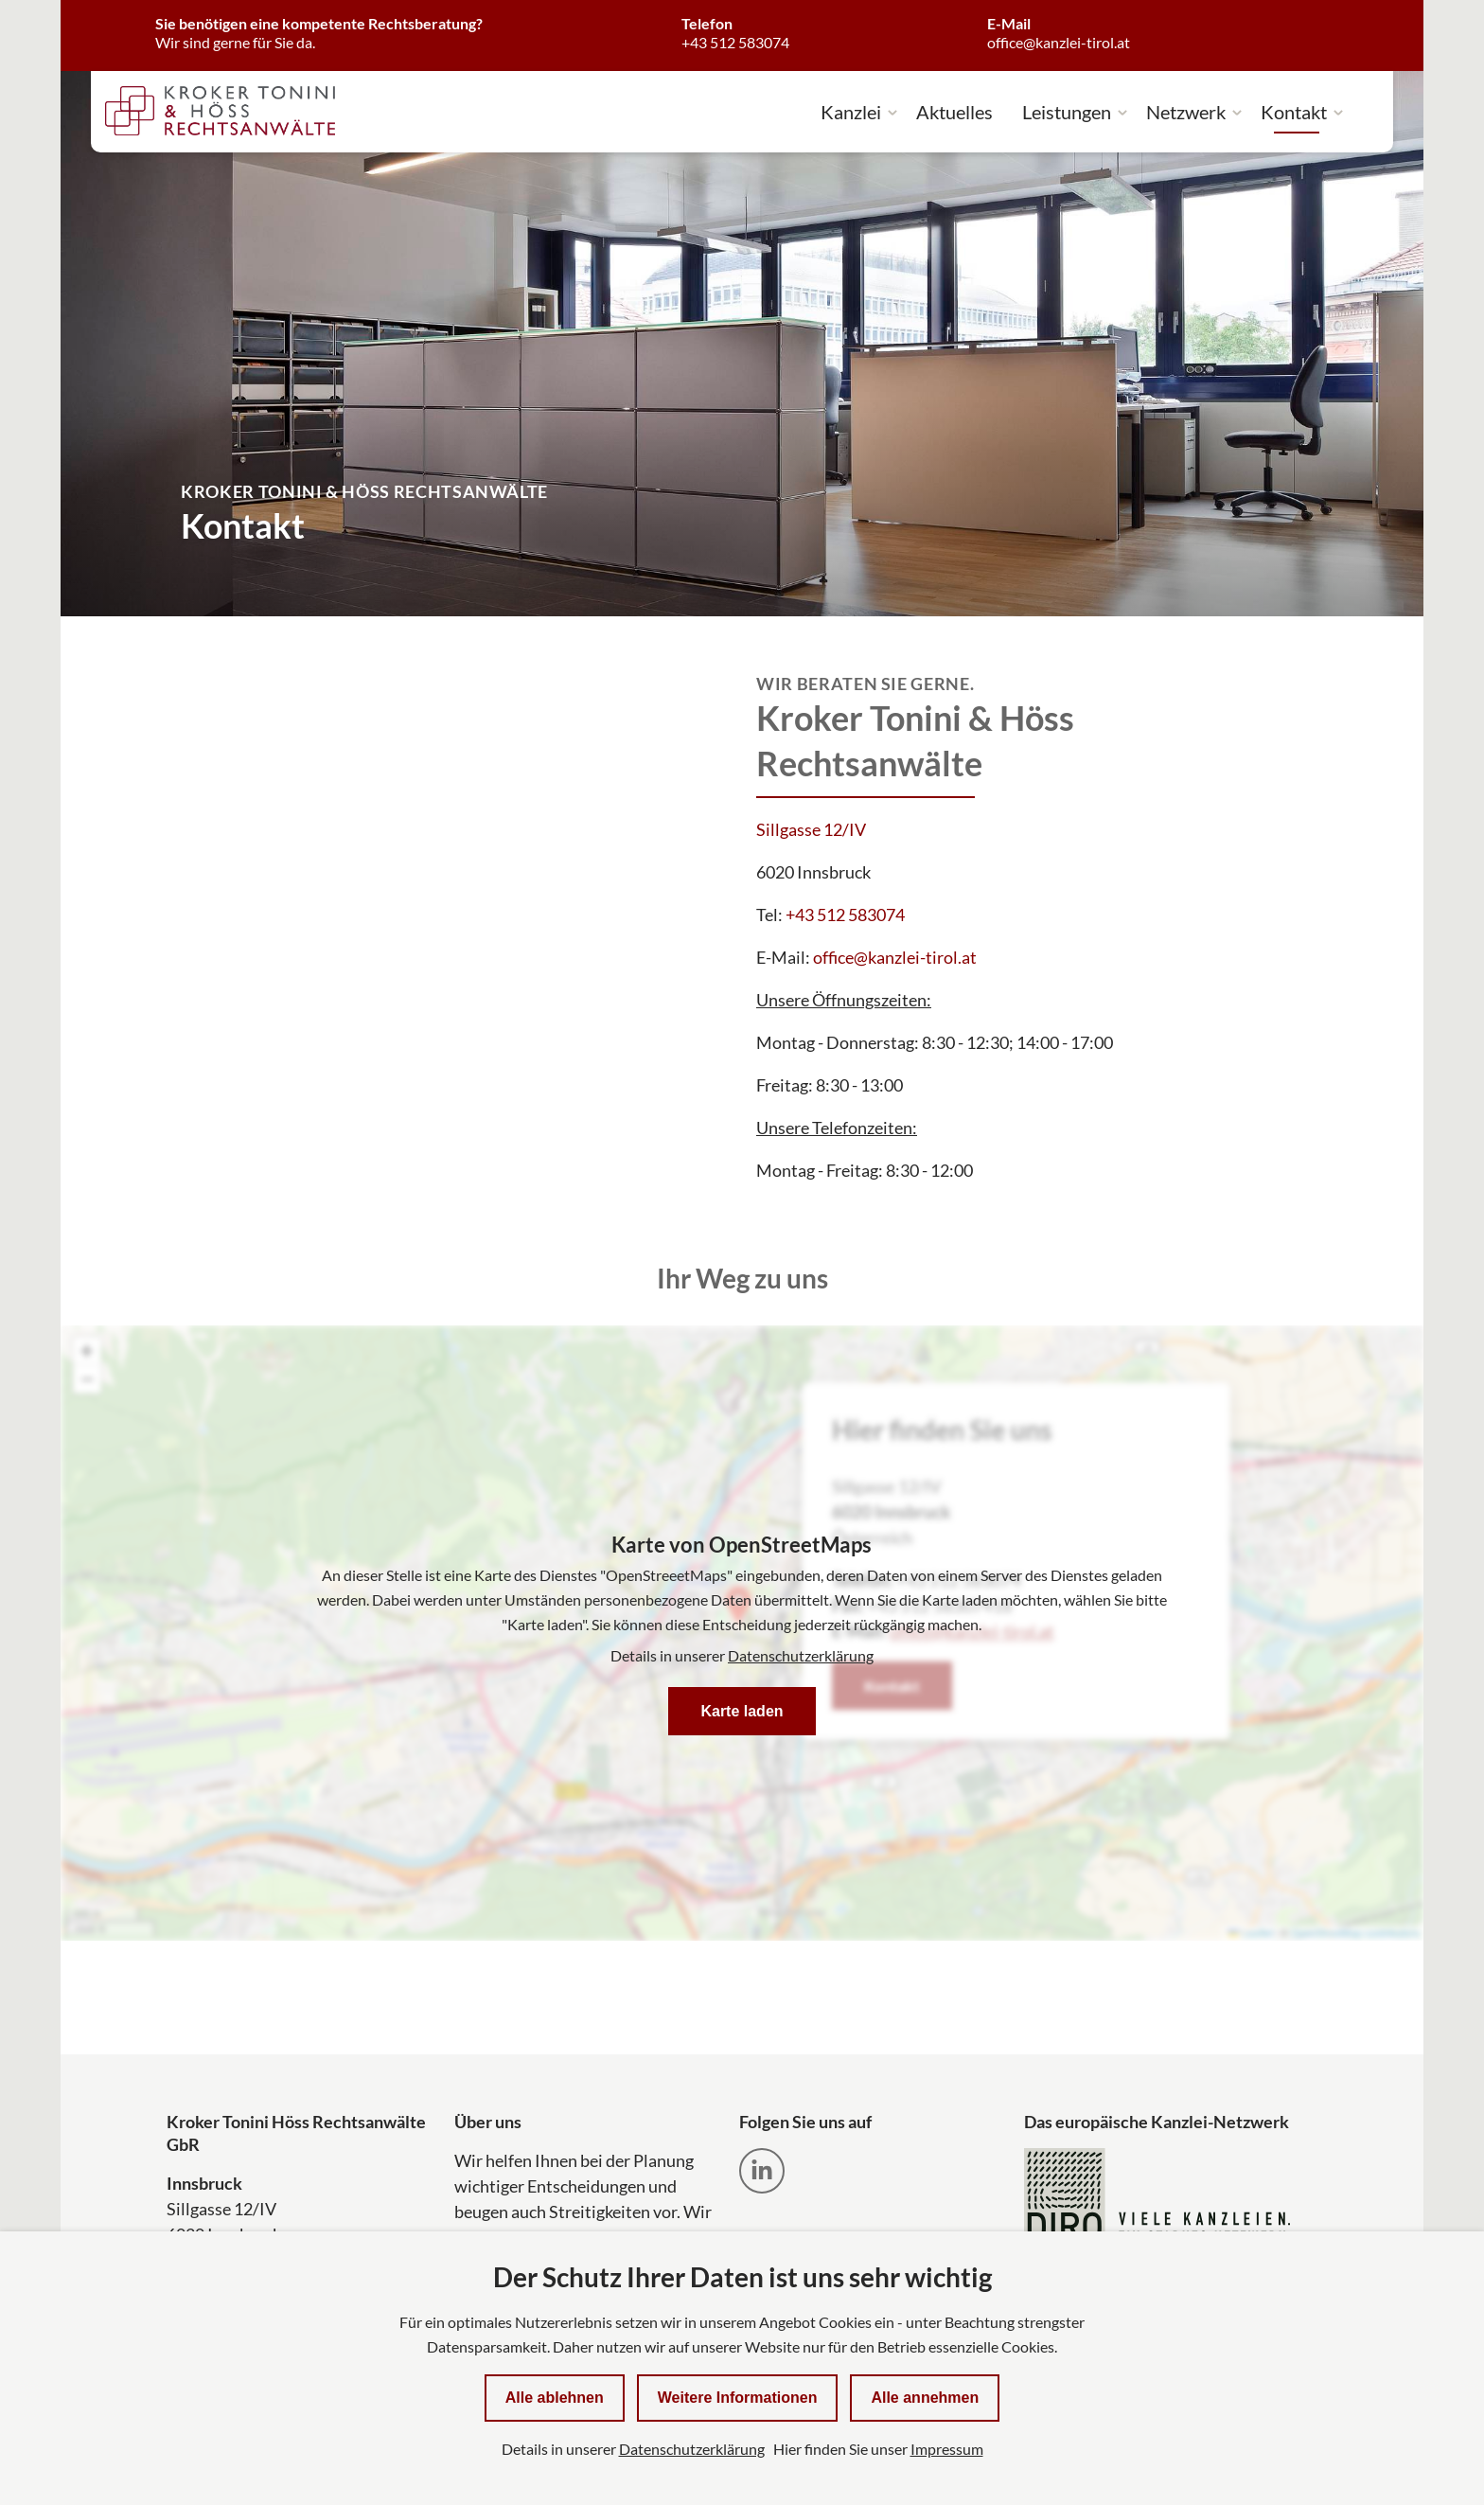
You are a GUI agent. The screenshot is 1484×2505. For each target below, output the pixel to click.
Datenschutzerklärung (801, 1655)
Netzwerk (1186, 111)
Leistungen (1066, 111)
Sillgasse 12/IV (811, 829)
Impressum (946, 2449)
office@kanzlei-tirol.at (895, 957)
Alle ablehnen (554, 2398)
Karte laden (741, 1711)
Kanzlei (851, 111)
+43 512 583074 (845, 914)
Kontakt (1294, 111)
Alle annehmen (925, 2398)
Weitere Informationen (738, 2398)
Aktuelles (954, 111)
